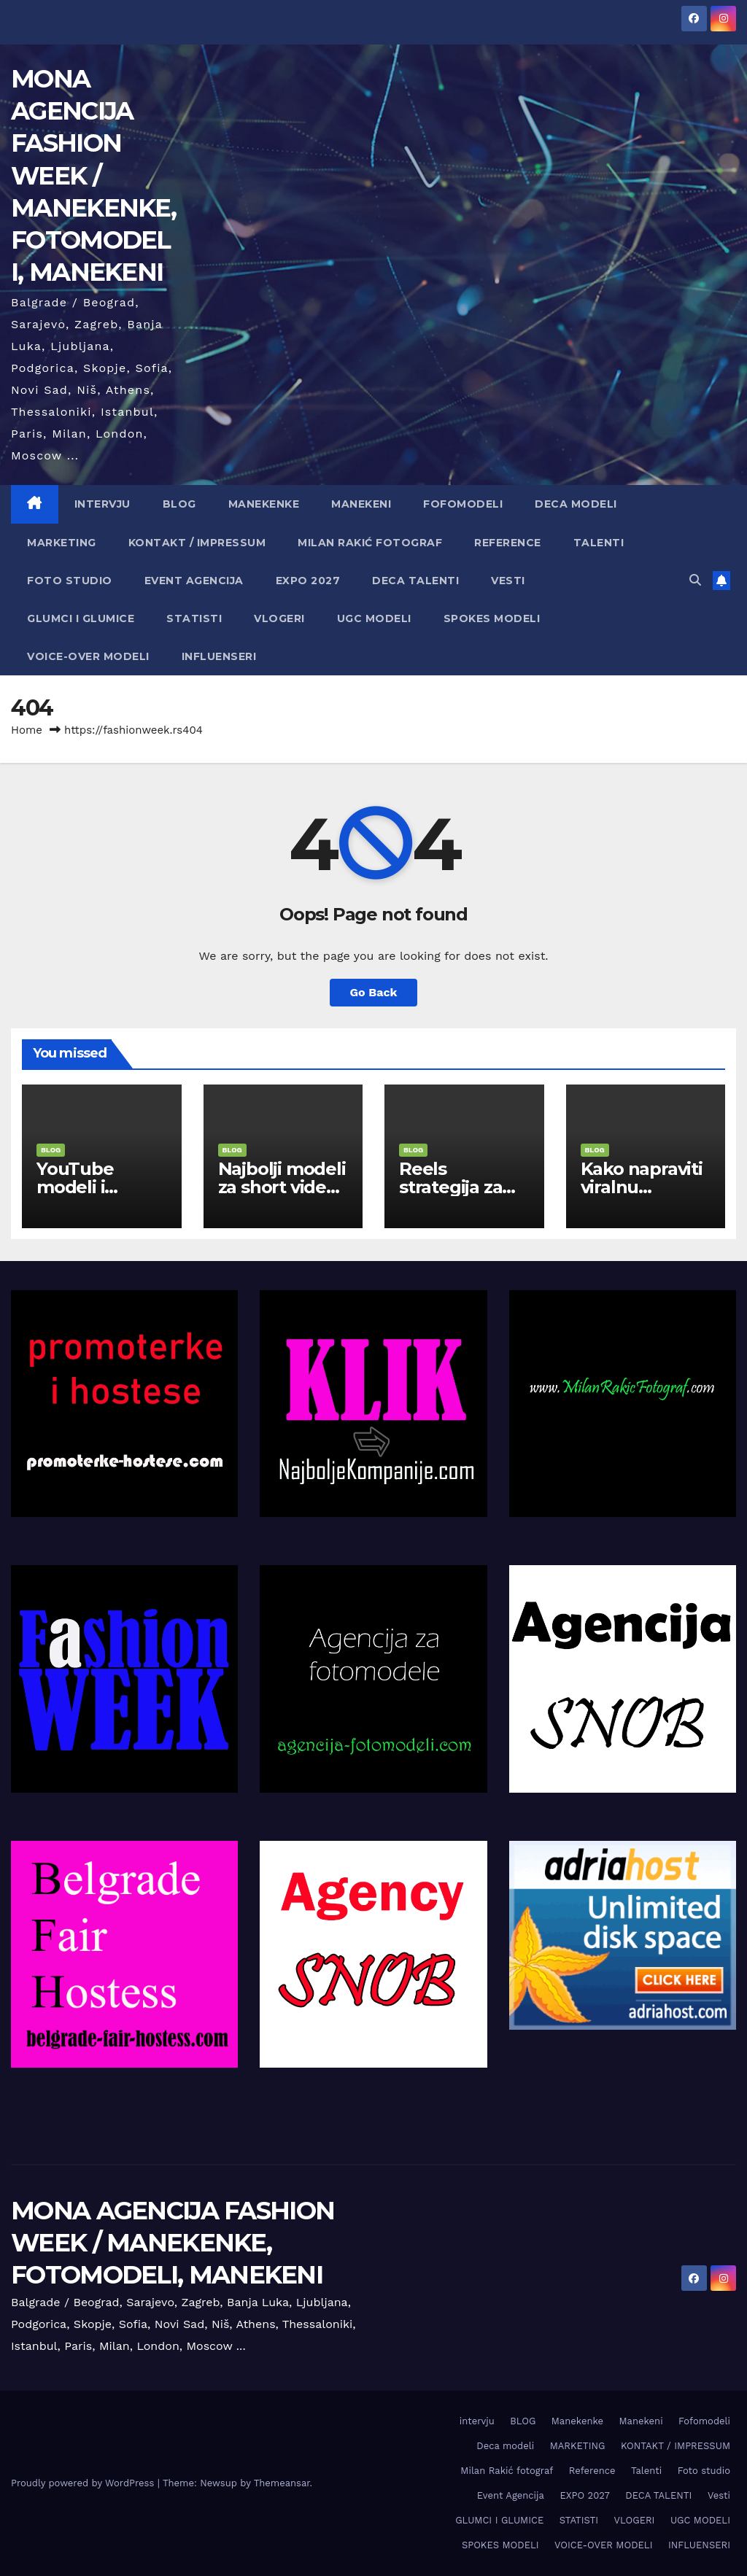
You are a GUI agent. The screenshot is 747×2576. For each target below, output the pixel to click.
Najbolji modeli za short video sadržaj (282, 1187)
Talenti (598, 542)
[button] (695, 580)
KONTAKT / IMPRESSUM (197, 542)
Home (26, 730)
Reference (507, 542)
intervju (102, 504)
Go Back (374, 992)
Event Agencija (194, 580)
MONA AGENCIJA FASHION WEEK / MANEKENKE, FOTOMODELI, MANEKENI (93, 175)
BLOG (179, 504)
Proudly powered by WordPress (84, 2483)
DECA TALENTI (415, 580)
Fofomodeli (463, 504)
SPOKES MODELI (492, 618)
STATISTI (194, 618)
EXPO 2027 (308, 580)
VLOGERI (279, 618)
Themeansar (282, 2483)
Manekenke (264, 504)
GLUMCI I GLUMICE (80, 618)
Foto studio (69, 580)
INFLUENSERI (219, 656)
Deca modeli (576, 504)
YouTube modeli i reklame (75, 1187)
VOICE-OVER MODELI (88, 656)
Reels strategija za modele (450, 1187)
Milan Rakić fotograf (370, 542)
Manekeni (361, 504)
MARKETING (61, 542)
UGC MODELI (374, 618)
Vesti (508, 580)
